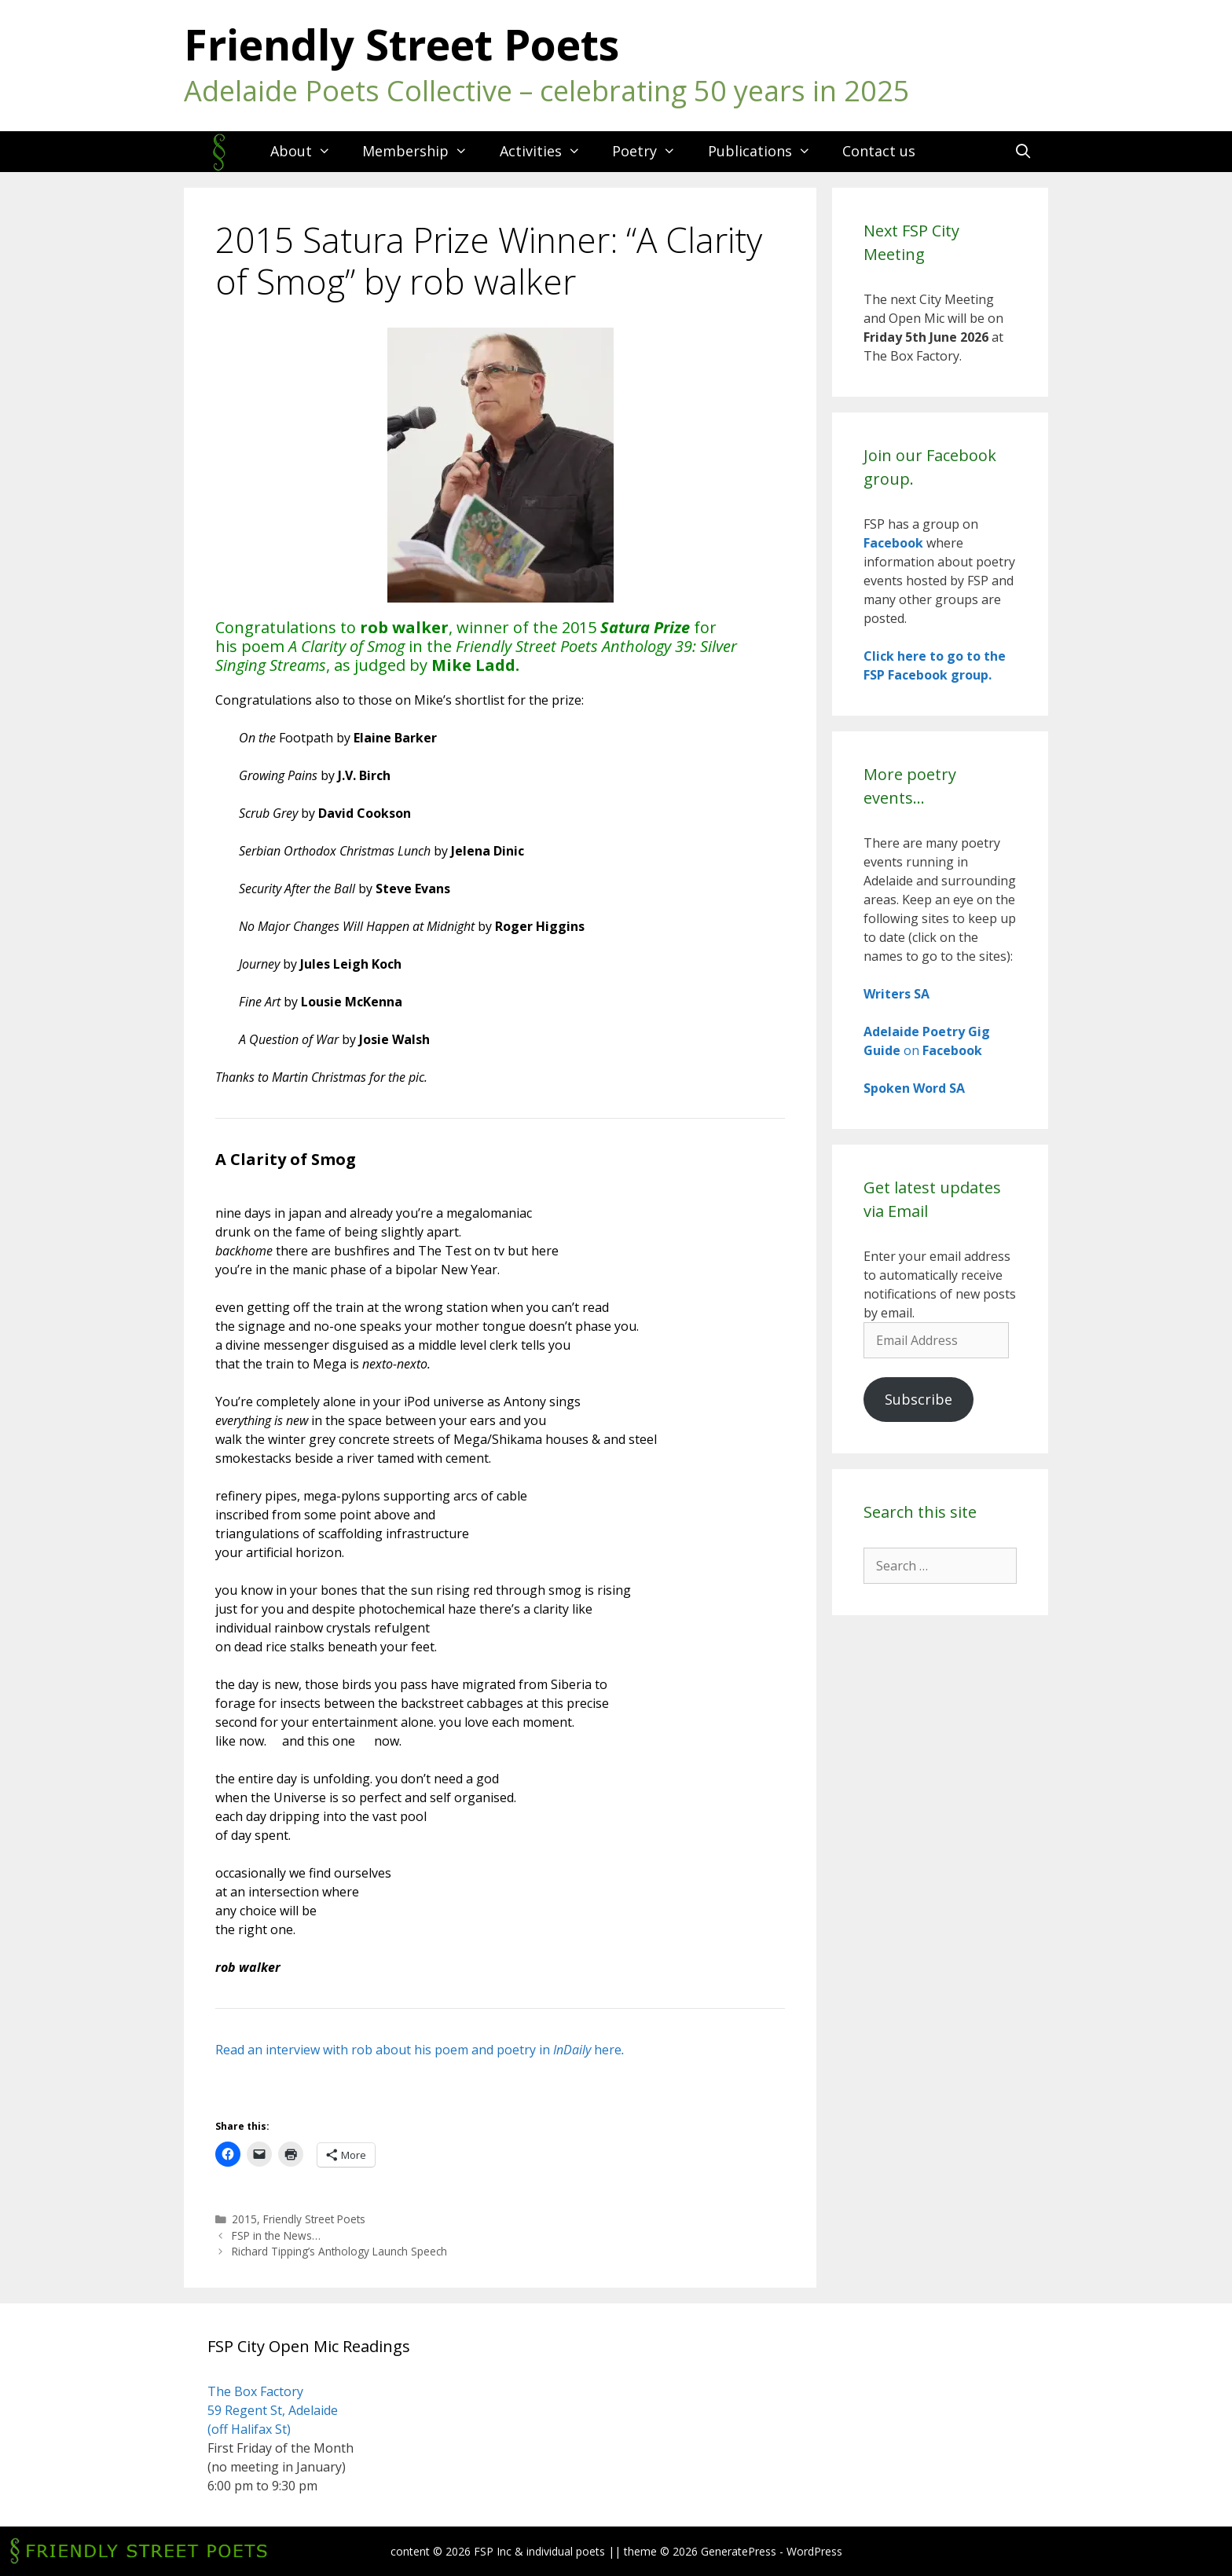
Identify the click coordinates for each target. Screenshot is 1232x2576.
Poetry (651, 150)
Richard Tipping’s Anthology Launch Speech (339, 2251)
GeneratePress (738, 2551)
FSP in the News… (276, 2235)
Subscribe (918, 1399)
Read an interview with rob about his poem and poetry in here (420, 2049)
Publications (767, 150)
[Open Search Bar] (1023, 150)
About (308, 150)
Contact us (878, 150)
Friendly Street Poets (401, 44)
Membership (422, 150)
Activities (548, 150)
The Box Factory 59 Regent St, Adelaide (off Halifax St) (272, 2410)
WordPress (814, 2551)
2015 (244, 2218)
